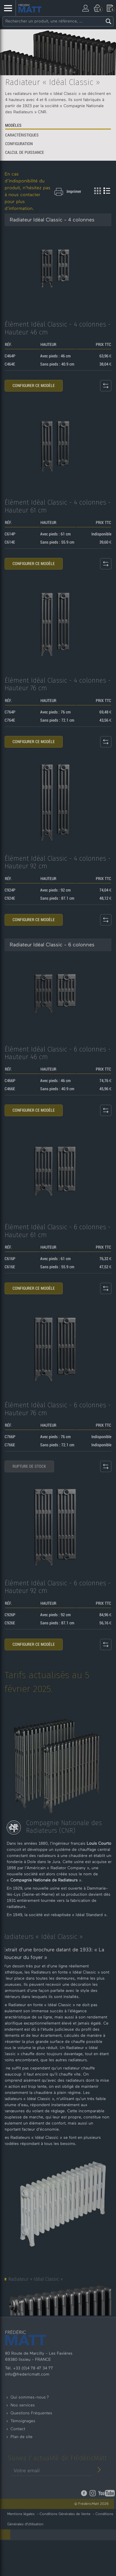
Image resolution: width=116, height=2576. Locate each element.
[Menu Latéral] (8, 8)
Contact (17, 2462)
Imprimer (74, 191)
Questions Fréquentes (31, 2447)
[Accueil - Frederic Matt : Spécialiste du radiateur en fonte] (30, 8)
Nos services (22, 2439)
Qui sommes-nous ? (29, 2431)
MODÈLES (15, 125)
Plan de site (21, 2470)
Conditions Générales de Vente (79, 2531)
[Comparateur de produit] (105, 394)
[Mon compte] (85, 7)
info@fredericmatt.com (27, 2399)
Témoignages (22, 2455)
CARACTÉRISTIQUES (23, 135)
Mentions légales (35, 2531)
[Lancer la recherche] (108, 21)
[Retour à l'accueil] (25, 2362)
